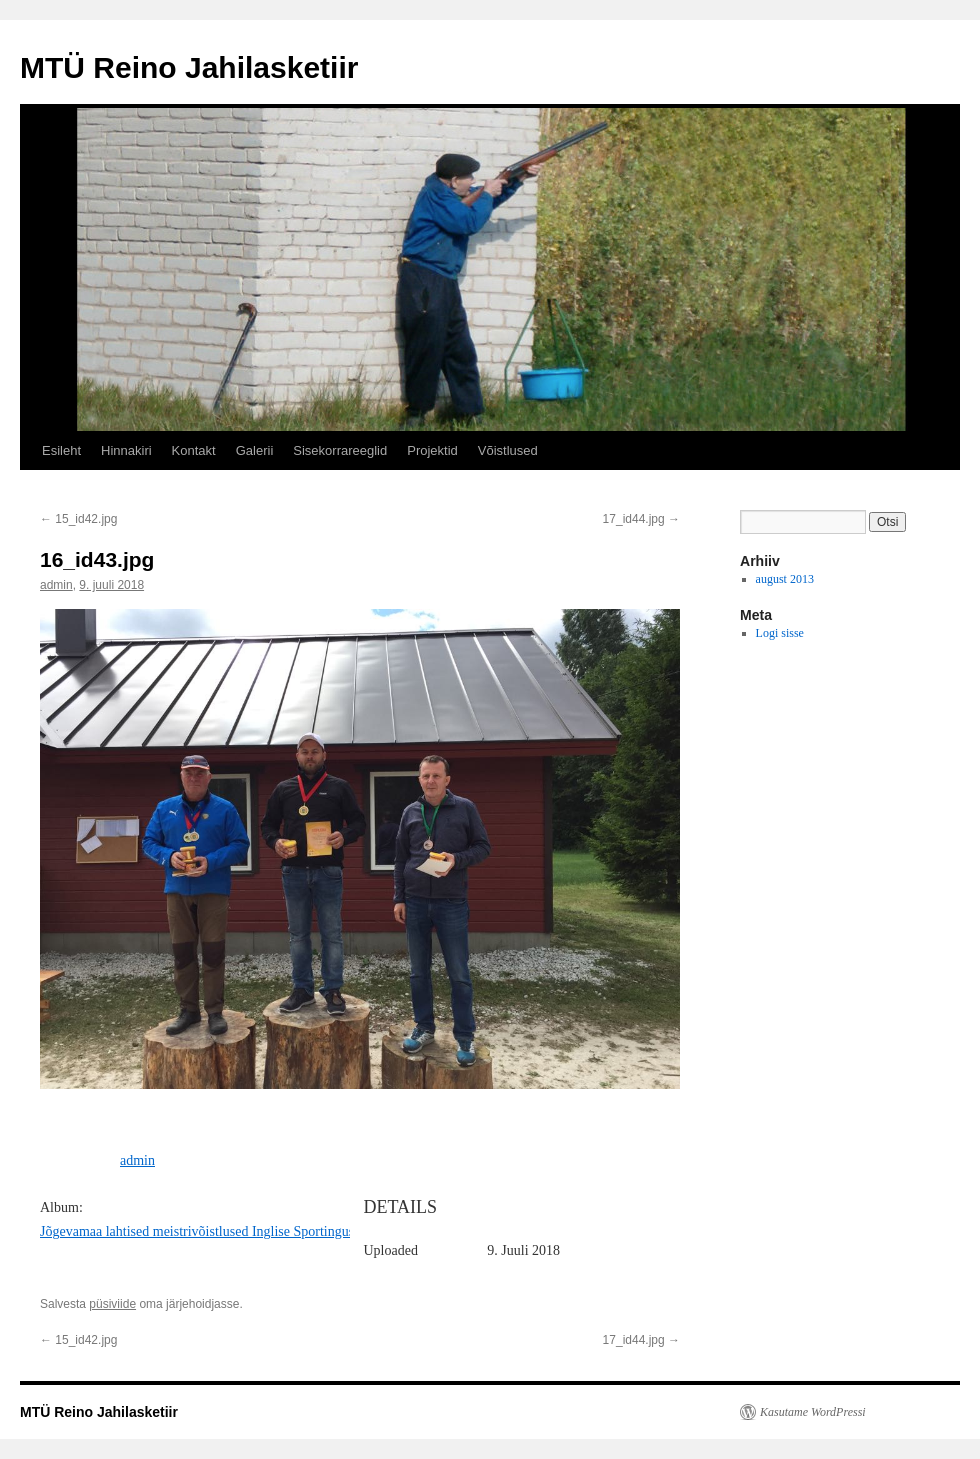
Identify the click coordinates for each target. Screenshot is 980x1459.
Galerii (255, 450)
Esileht (61, 450)
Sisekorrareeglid (340, 450)
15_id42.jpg (78, 519)
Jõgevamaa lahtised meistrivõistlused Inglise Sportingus (197, 1231)
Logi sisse (780, 633)
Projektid (432, 450)
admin (56, 585)
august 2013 (785, 579)
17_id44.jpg (641, 519)
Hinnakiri (126, 450)
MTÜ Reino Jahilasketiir (189, 67)
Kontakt (194, 450)
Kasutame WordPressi (813, 1412)
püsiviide (112, 1304)
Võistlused (508, 450)
